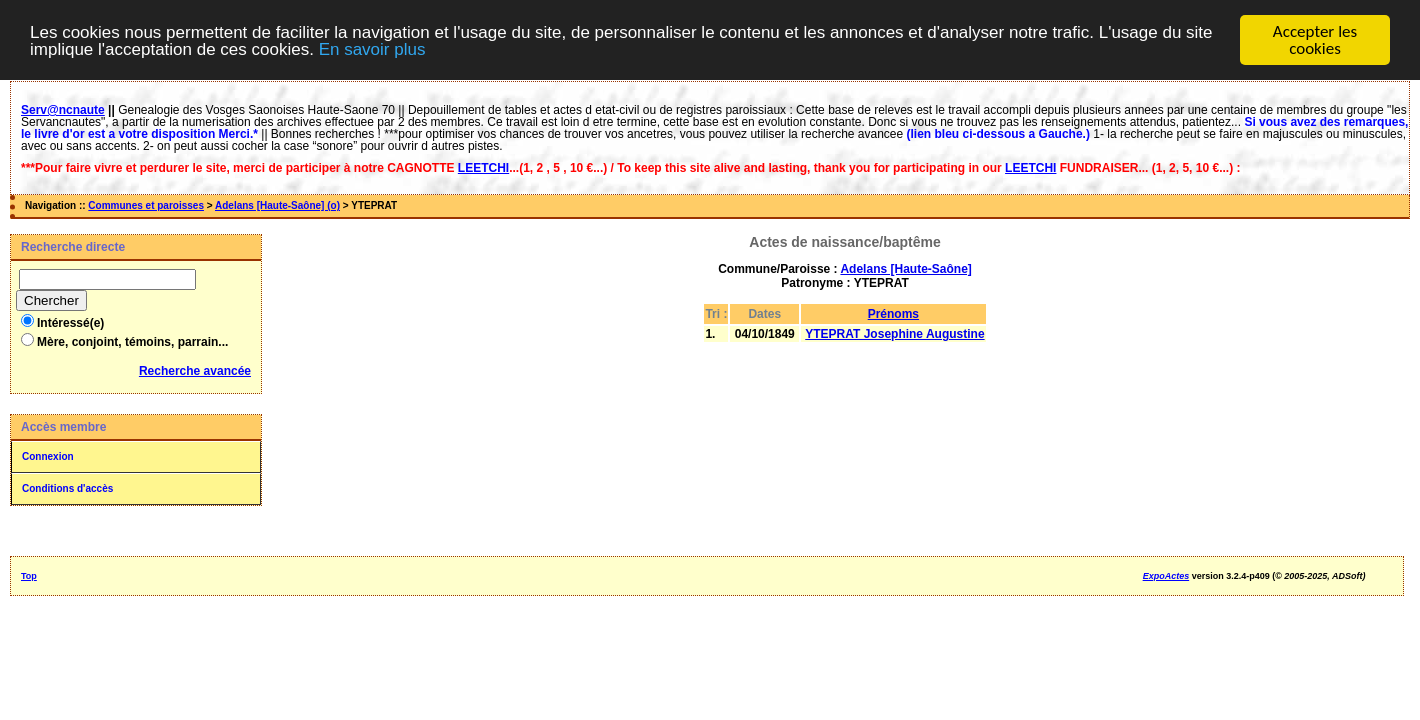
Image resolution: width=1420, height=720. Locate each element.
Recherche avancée (195, 371)
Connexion (48, 456)
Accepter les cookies (1315, 40)
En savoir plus (372, 48)
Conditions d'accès (67, 488)
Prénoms (893, 314)
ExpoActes (1166, 576)
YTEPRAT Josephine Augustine (894, 334)
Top (29, 576)
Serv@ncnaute (63, 110)
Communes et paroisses (146, 205)
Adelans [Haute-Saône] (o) (277, 205)
